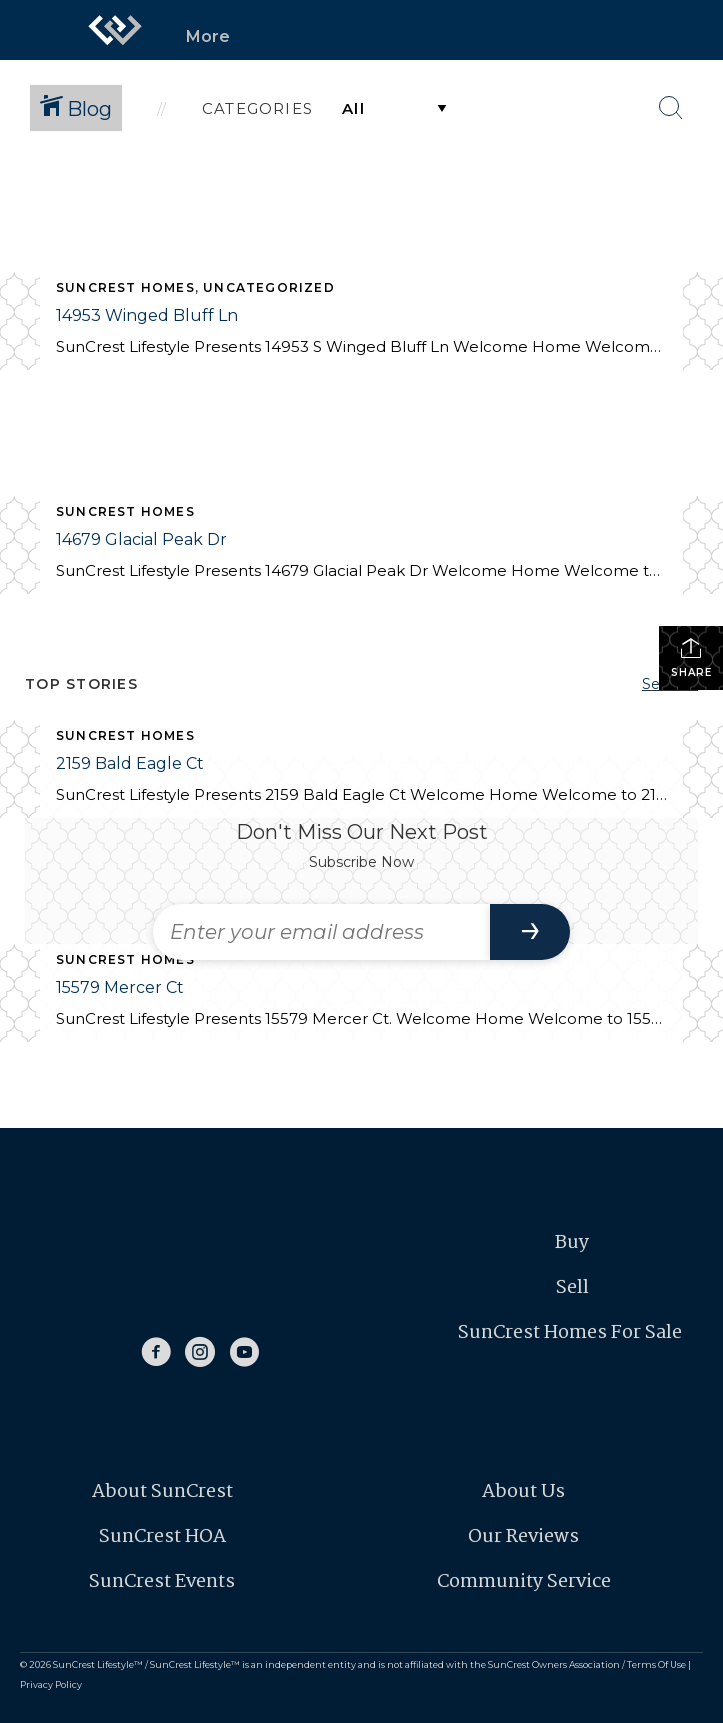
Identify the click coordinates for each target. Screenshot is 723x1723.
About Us (523, 1492)
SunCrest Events (162, 1582)
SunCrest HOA (162, 1537)
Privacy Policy (51, 1684)
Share (691, 657)
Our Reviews (523, 1537)
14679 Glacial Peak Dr (141, 539)
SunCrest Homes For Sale (572, 1333)
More (208, 36)
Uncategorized (269, 287)
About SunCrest (162, 1492)
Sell (572, 1288)
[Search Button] (671, 108)
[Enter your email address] (321, 932)
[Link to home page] (115, 30)
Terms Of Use (656, 1664)
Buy (572, 1243)
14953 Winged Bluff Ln (147, 315)
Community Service (524, 1582)
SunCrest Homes (125, 287)
